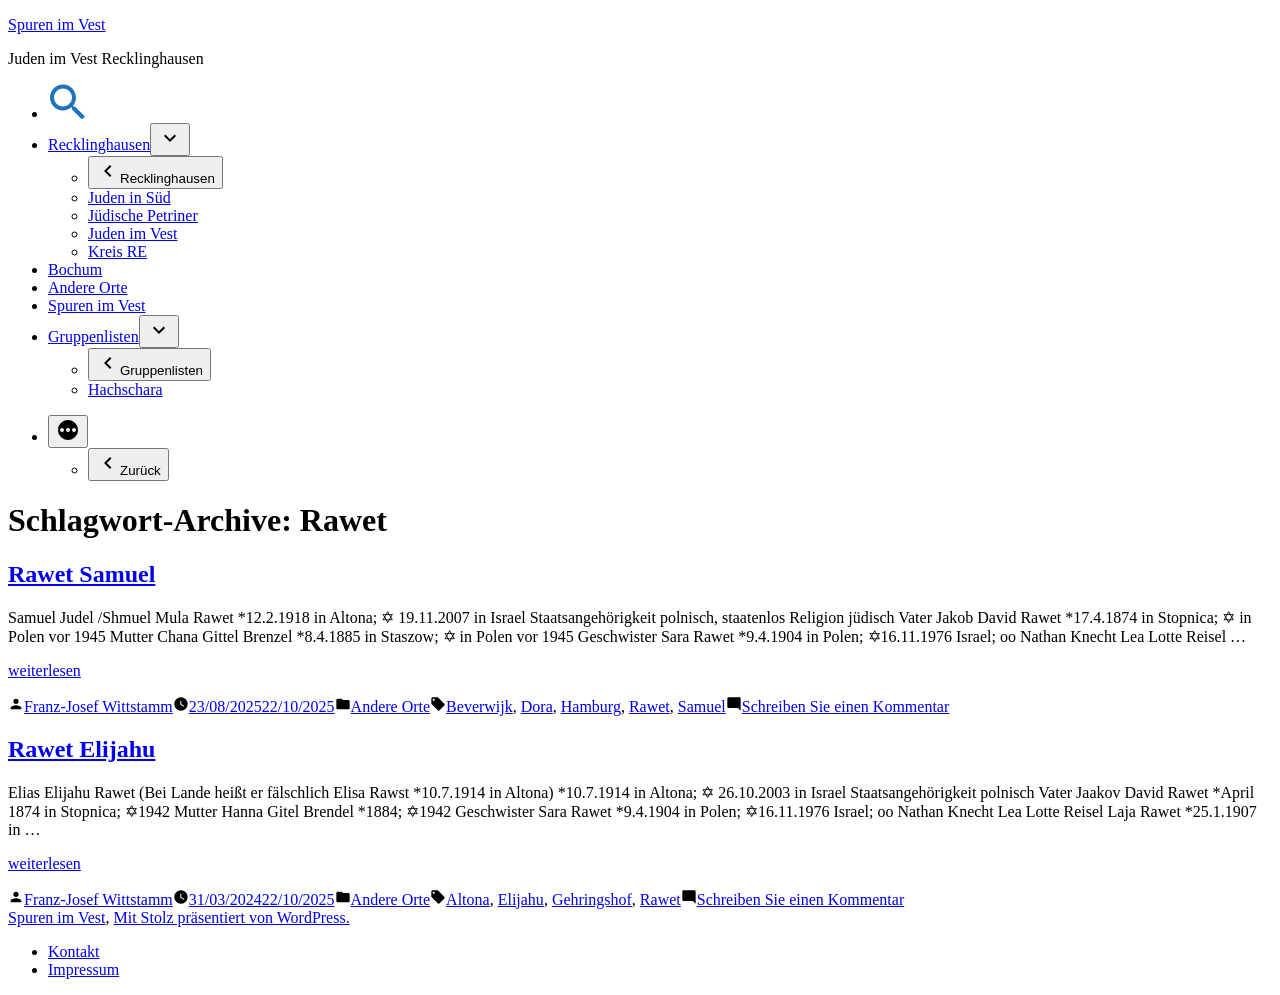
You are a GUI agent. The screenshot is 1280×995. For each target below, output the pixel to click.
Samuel (702, 706)
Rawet (649, 706)
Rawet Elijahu (81, 749)
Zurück (128, 464)
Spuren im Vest (56, 24)
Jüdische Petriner (143, 215)
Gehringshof (592, 899)
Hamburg (591, 706)
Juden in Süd (129, 197)
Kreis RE (117, 251)
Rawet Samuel (81, 574)
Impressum (83, 969)
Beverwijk (479, 706)
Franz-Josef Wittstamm (98, 706)
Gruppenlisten (93, 336)
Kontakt (74, 951)
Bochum (75, 269)
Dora (537, 706)
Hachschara (125, 389)
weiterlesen (44, 670)
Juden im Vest (132, 233)
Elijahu (521, 899)
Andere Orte (88, 287)
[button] (68, 113)
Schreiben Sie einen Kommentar (846, 706)
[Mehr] (68, 431)
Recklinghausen (99, 144)
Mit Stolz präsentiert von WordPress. (231, 917)
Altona (468, 899)
